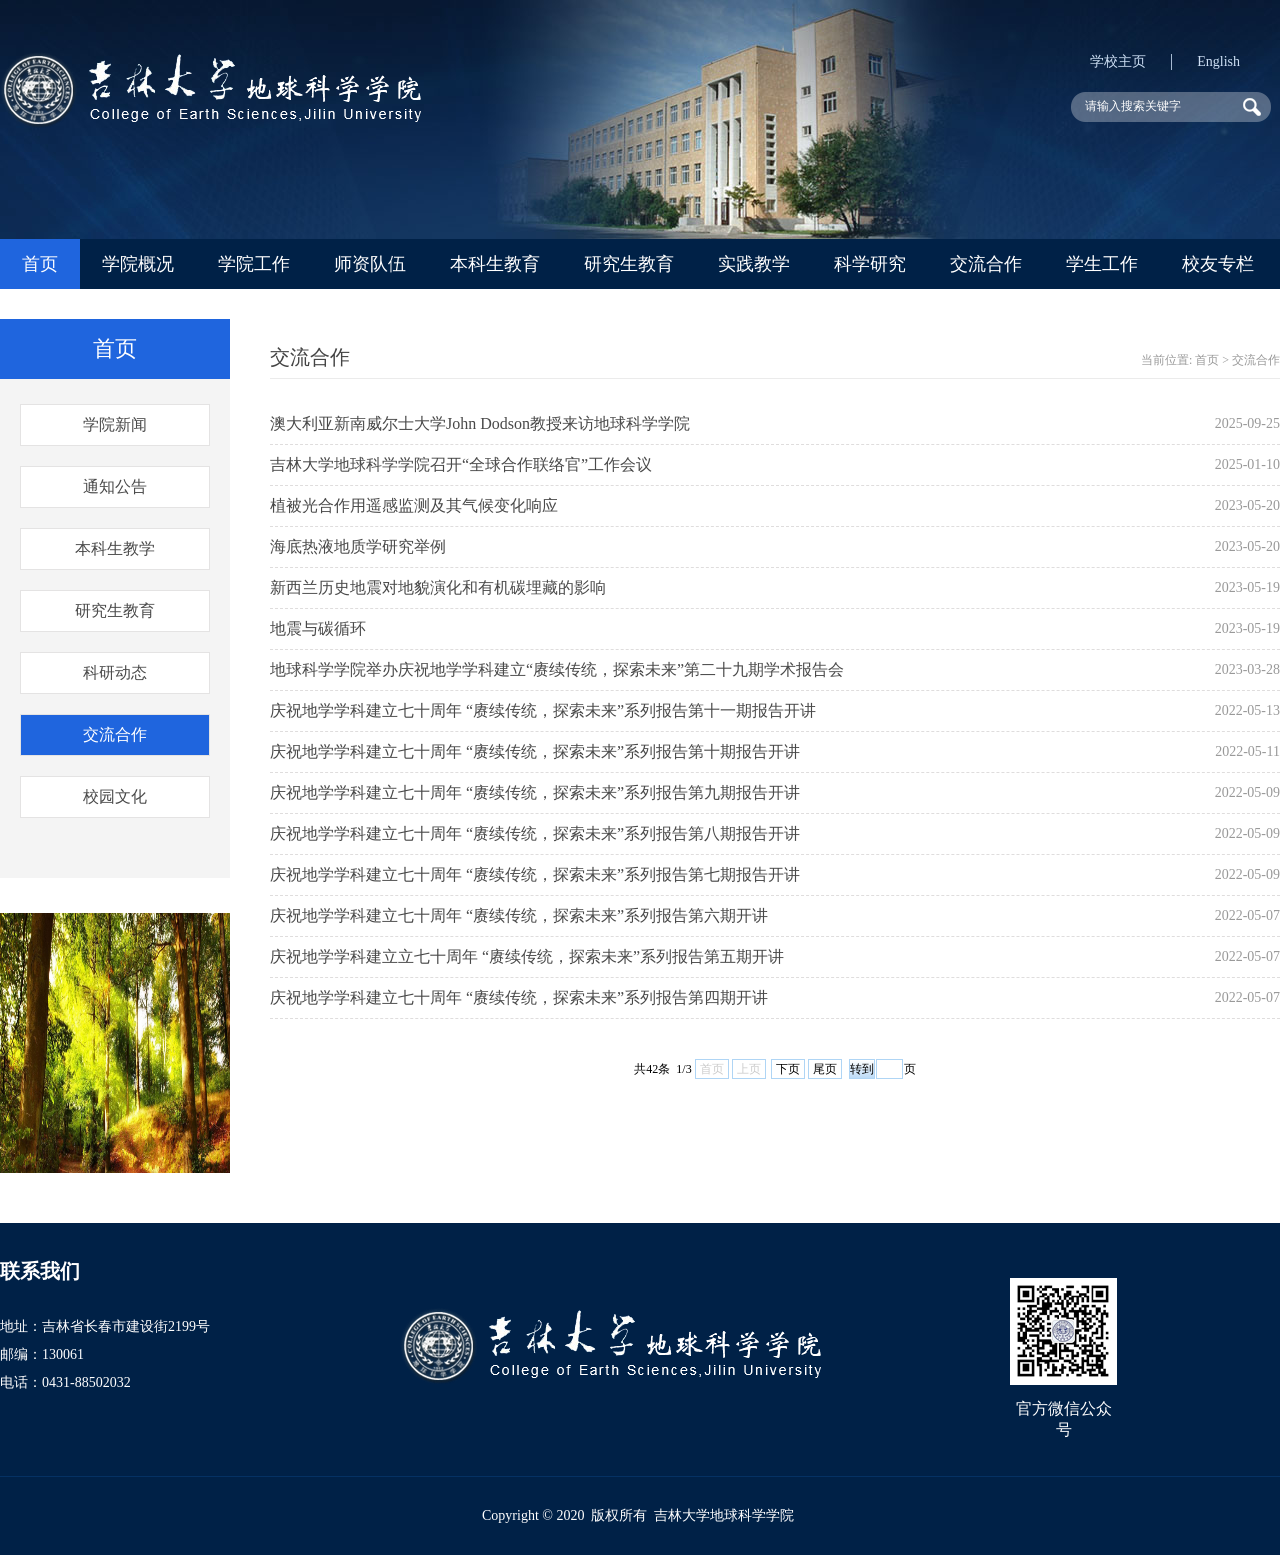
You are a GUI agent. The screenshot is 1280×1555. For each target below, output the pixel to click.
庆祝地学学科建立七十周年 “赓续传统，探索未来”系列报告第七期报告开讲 (535, 874)
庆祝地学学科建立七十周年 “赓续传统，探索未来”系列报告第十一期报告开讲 (543, 710)
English (1218, 61)
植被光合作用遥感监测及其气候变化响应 (414, 505)
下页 (788, 1069)
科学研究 (870, 264)
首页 (40, 264)
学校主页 (1118, 61)
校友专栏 (1218, 264)
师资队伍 (370, 264)
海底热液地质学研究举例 (358, 546)
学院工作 (254, 264)
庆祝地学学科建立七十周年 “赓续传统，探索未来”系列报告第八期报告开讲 (535, 833)
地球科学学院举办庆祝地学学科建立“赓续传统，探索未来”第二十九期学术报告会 (557, 669)
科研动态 (115, 672)
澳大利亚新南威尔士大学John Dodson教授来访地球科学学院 (480, 423)
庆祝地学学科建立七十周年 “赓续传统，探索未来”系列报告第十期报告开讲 (535, 751)
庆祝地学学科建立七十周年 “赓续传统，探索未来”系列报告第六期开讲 (519, 915)
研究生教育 (629, 264)
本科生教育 (495, 264)
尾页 (825, 1069)
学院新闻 (115, 424)
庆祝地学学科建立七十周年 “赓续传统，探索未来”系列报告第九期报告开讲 (535, 792)
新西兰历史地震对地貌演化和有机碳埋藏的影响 (438, 587)
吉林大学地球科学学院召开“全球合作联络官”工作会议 (461, 464)
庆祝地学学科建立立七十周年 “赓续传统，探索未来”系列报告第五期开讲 (527, 956)
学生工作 (1102, 264)
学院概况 (138, 264)
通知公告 (115, 486)
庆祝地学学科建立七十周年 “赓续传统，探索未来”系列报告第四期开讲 (519, 997)
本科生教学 (115, 548)
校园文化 (115, 796)
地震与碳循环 (318, 628)
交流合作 (986, 264)
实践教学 (754, 264)
